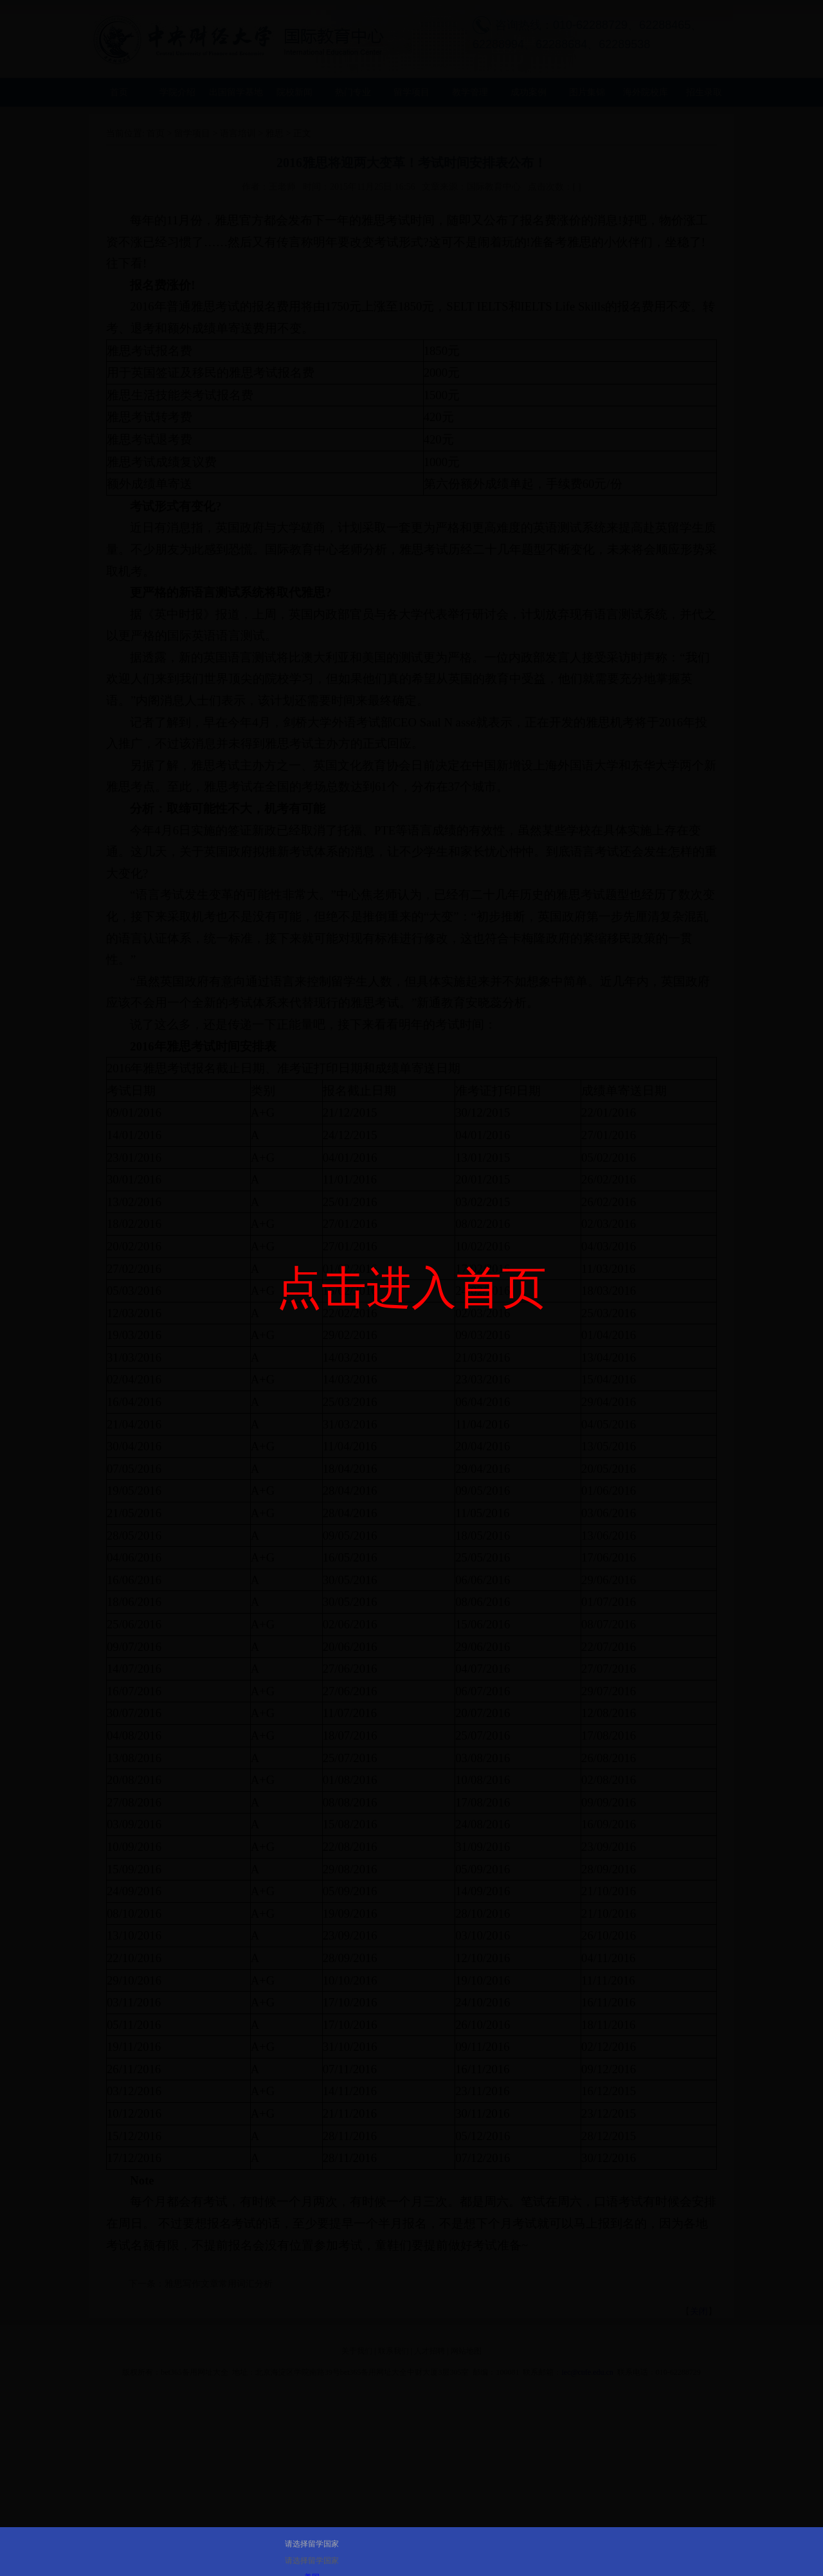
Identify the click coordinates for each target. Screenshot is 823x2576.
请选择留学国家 (312, 2543)
